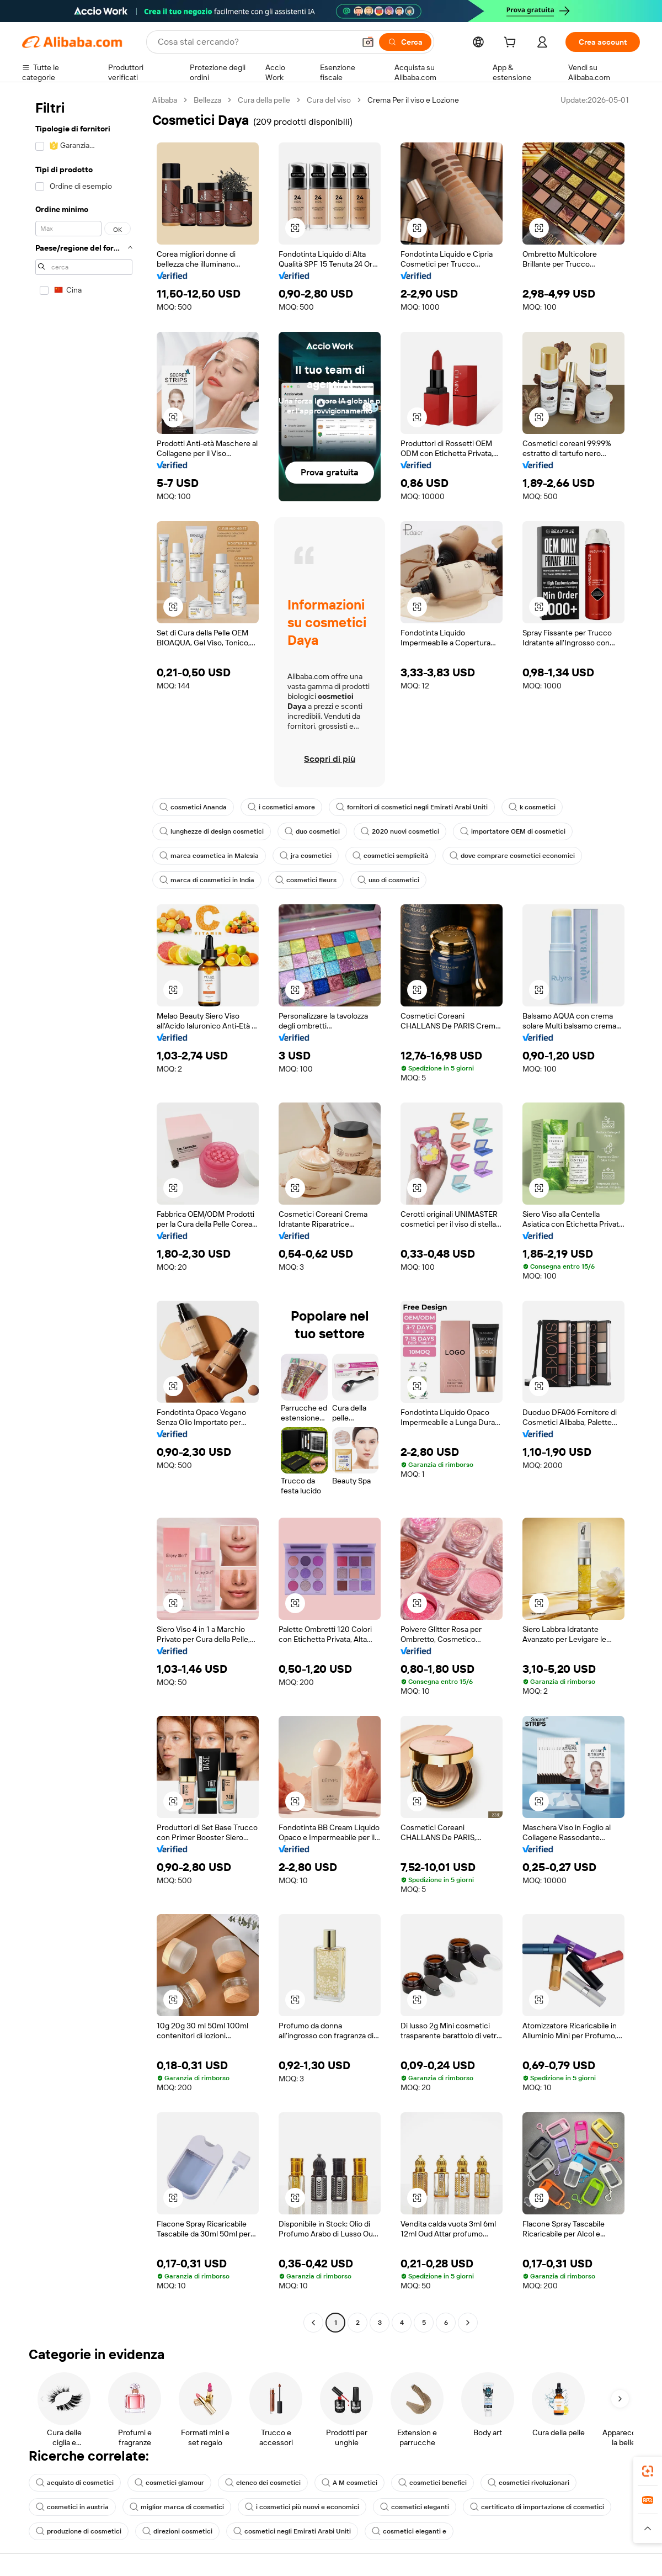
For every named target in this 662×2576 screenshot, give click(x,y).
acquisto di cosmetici (75, 2482)
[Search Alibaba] (255, 42)
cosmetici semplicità (391, 855)
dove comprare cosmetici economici (512, 855)
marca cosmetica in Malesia (209, 855)
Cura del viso (329, 100)
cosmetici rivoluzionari (528, 2482)
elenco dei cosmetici (263, 2482)
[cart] (512, 43)
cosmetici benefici (432, 2482)
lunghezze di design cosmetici (211, 831)
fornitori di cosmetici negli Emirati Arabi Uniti (412, 807)
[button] (368, 42)
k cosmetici (532, 807)
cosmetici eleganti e (409, 2531)
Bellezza (207, 100)
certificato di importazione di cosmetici (537, 2507)
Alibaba (164, 100)
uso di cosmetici (388, 880)
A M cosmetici (349, 2482)
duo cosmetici (312, 831)
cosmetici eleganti (414, 2507)
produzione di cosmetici (78, 2531)
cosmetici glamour (169, 2482)
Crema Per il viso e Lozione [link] (413, 100)
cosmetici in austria (72, 2507)
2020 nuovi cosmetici (400, 831)
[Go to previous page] (313, 2323)
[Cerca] (405, 42)
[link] (647, 2471)
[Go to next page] (468, 2323)
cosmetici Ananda (193, 807)
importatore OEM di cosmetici (512, 831)
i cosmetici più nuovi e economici (302, 2507)
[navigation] (84, 1212)
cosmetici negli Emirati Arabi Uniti (292, 2531)
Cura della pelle (264, 100)
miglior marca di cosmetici (177, 2507)
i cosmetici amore (281, 807)
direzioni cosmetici (177, 2531)
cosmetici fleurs (306, 880)
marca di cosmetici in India (206, 880)
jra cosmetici (306, 855)
